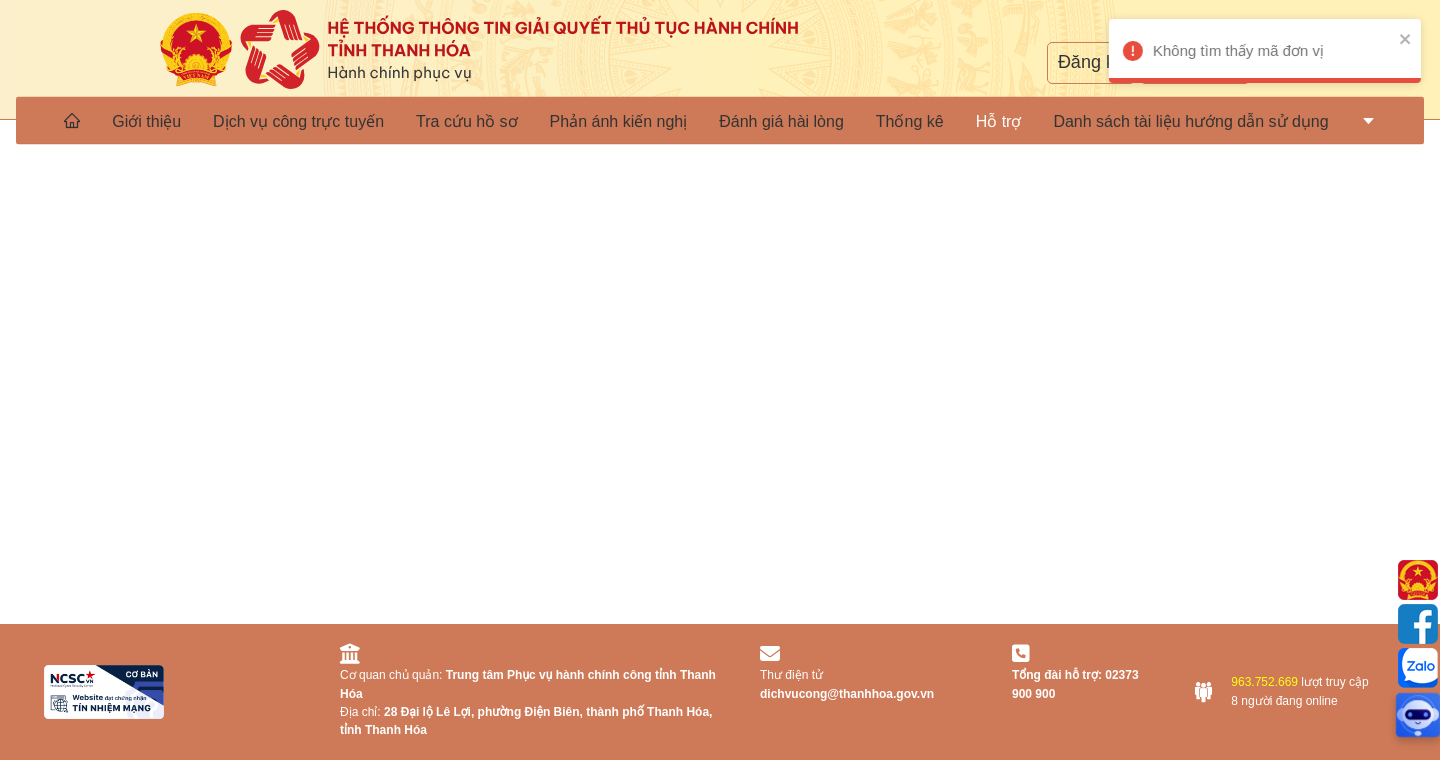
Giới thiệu (146, 121)
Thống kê (910, 121)
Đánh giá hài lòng (781, 121)
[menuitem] (72, 120)
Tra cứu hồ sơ (467, 121)
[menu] (720, 120)
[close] (1416, 38)
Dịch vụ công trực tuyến (298, 121)
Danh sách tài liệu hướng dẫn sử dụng (1190, 121)
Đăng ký (1091, 62)
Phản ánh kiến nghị (619, 121)
